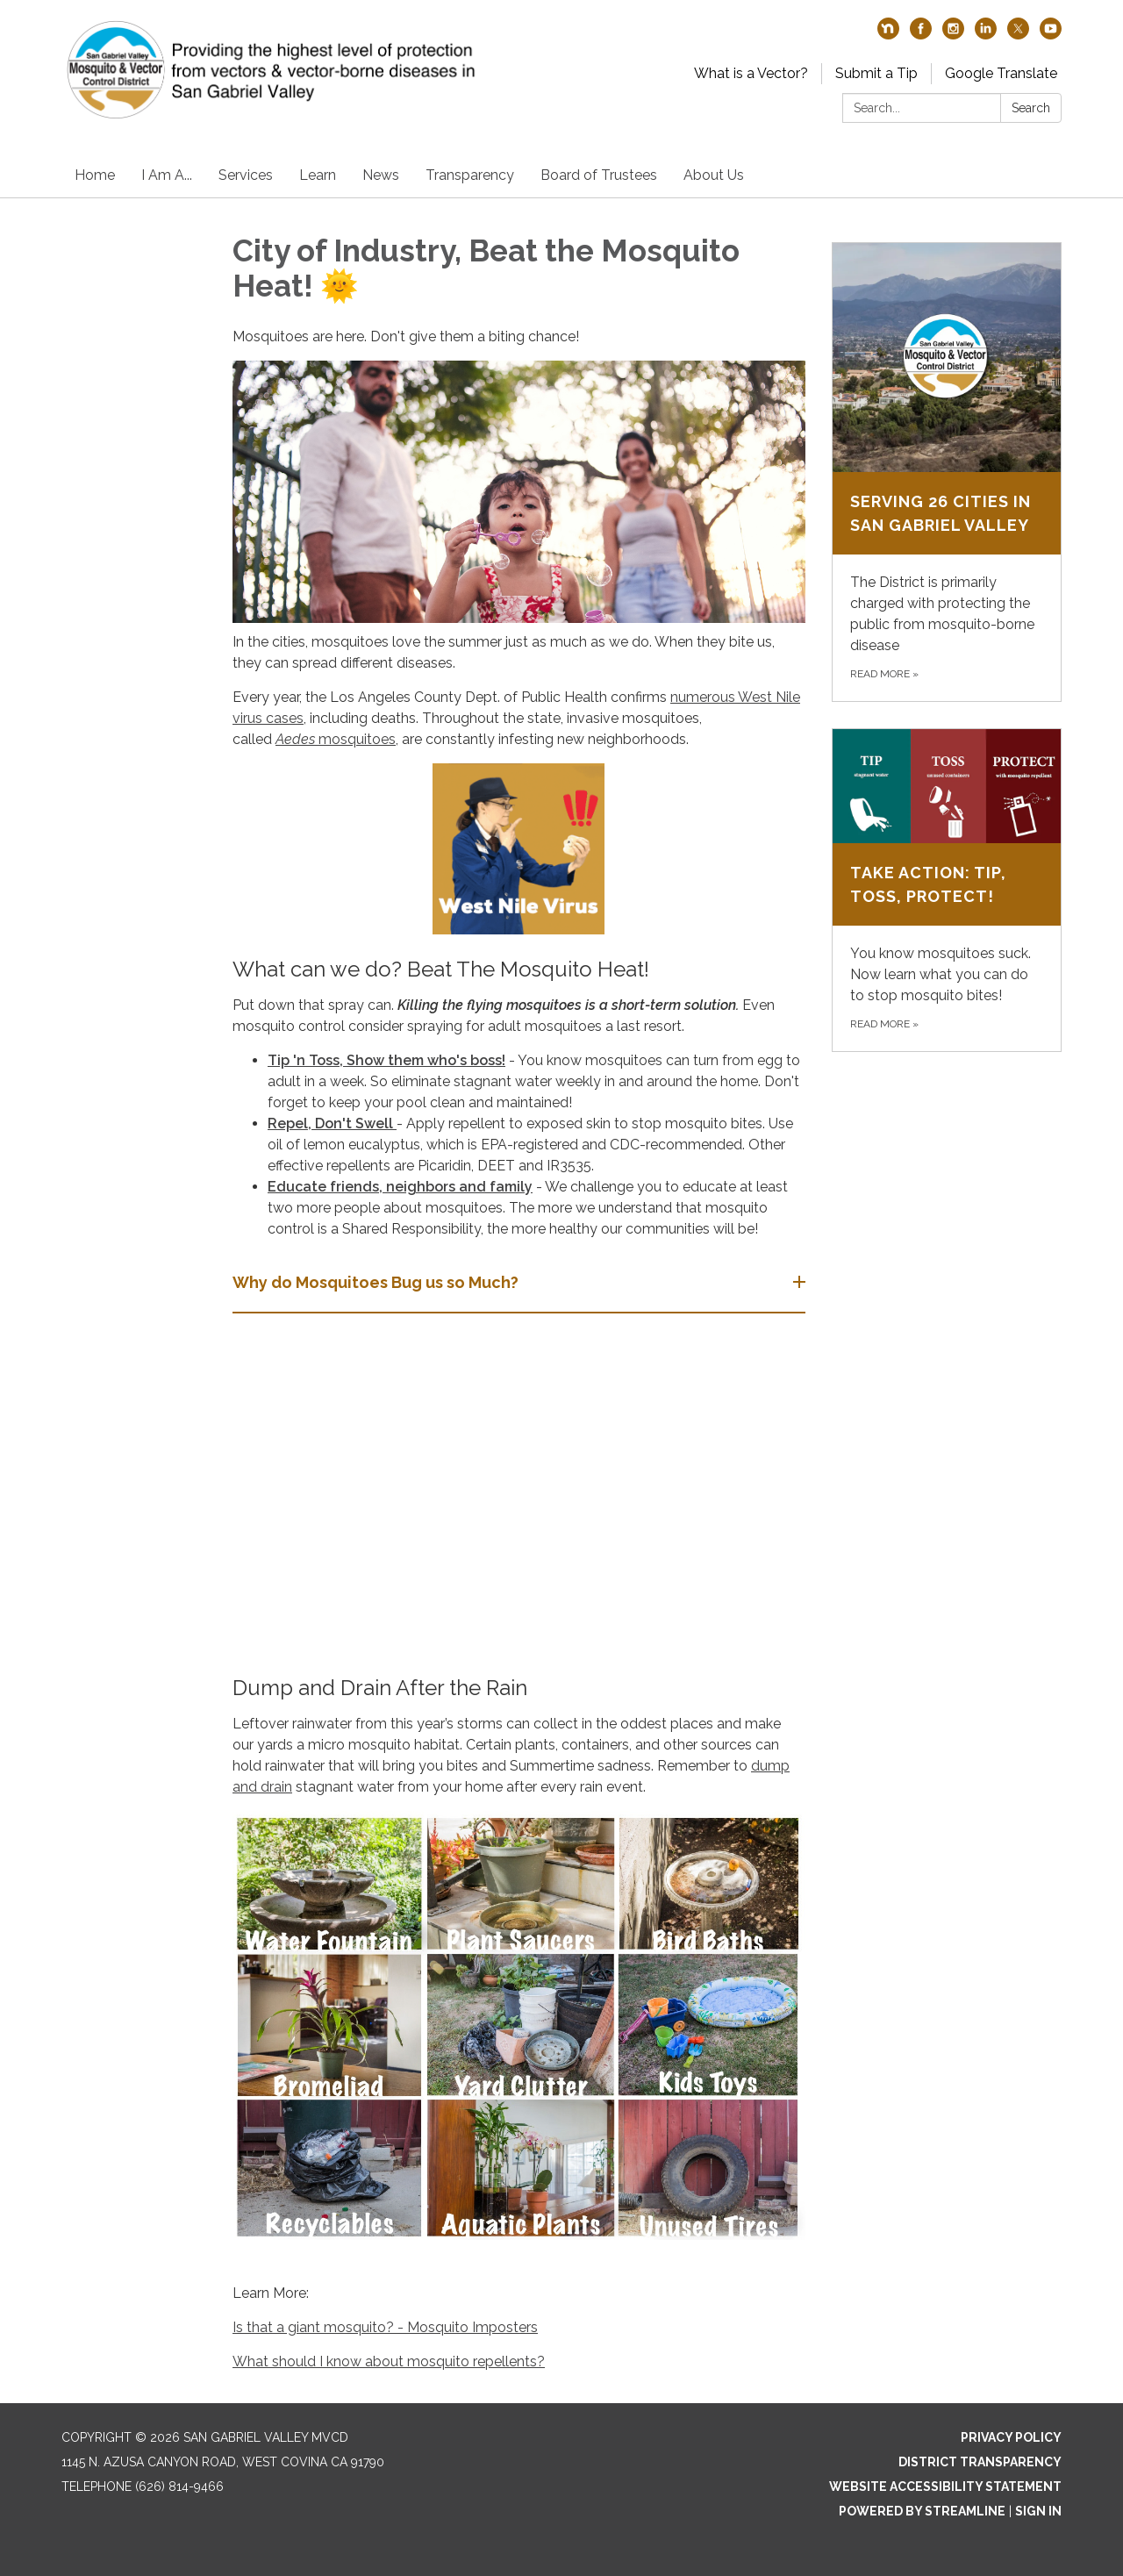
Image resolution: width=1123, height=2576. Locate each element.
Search (1031, 108)
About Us (713, 175)
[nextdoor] (888, 34)
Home (95, 175)
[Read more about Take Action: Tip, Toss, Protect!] (947, 890)
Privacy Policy (1011, 2437)
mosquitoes (355, 739)
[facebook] (921, 34)
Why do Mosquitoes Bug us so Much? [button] (377, 1282)
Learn (317, 175)
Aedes (295, 739)
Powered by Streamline (922, 2511)
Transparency (470, 175)
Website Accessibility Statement (945, 2486)
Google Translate (1001, 73)
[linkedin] (986, 34)
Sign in (1038, 2511)
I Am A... (166, 175)
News (380, 175)
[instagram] (953, 34)
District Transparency (980, 2462)
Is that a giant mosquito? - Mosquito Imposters (385, 2327)
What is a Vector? (751, 73)
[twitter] (1018, 34)
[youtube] (1051, 34)
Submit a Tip (876, 73)
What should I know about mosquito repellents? (388, 2361)
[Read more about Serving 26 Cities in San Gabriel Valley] (947, 472)
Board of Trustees (598, 175)
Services (245, 175)
